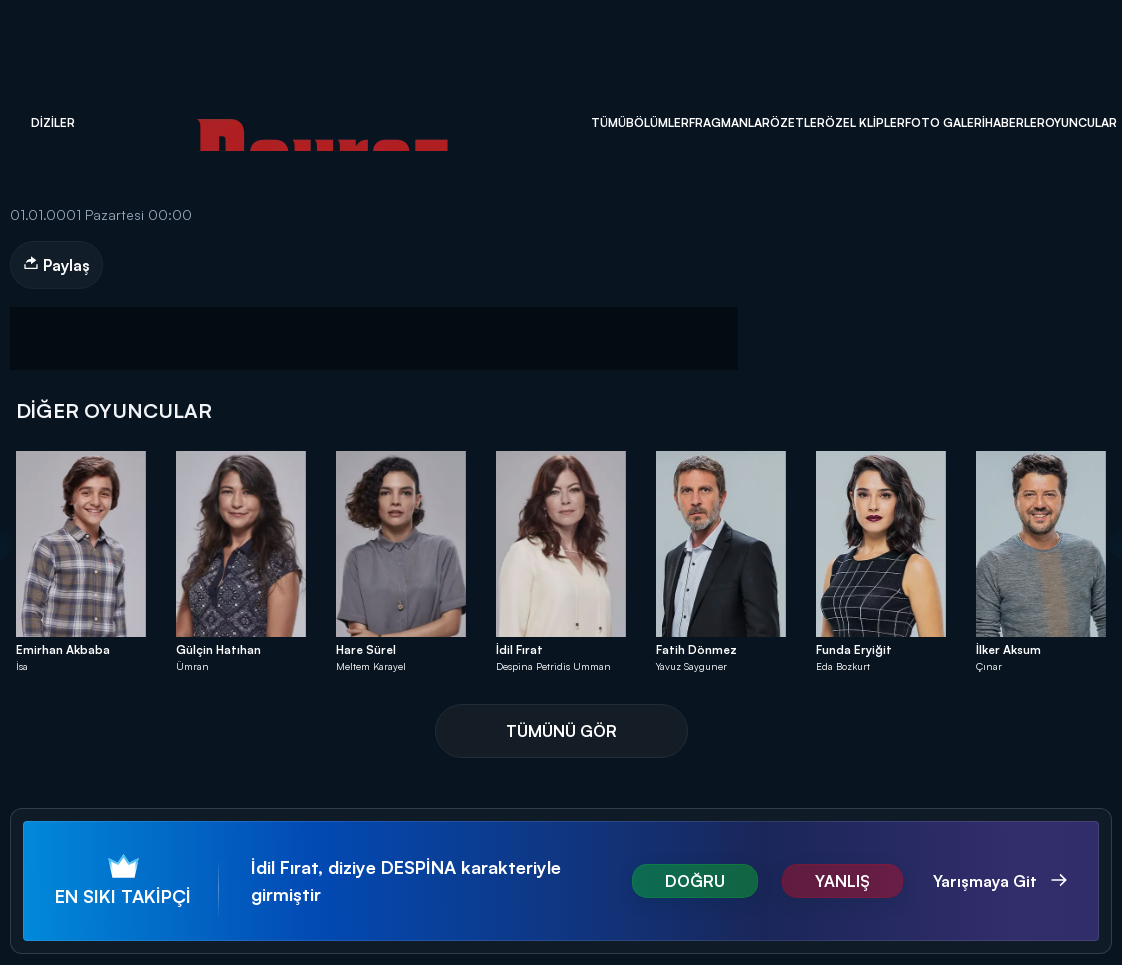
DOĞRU (695, 881)
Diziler (53, 122)
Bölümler (657, 122)
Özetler (797, 122)
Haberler (1015, 122)
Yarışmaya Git (987, 881)
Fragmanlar (729, 122)
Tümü (608, 122)
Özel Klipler (865, 122)
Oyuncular (1081, 122)
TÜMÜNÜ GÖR (561, 731)
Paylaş (56, 265)
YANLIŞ (842, 881)
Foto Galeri (945, 122)
